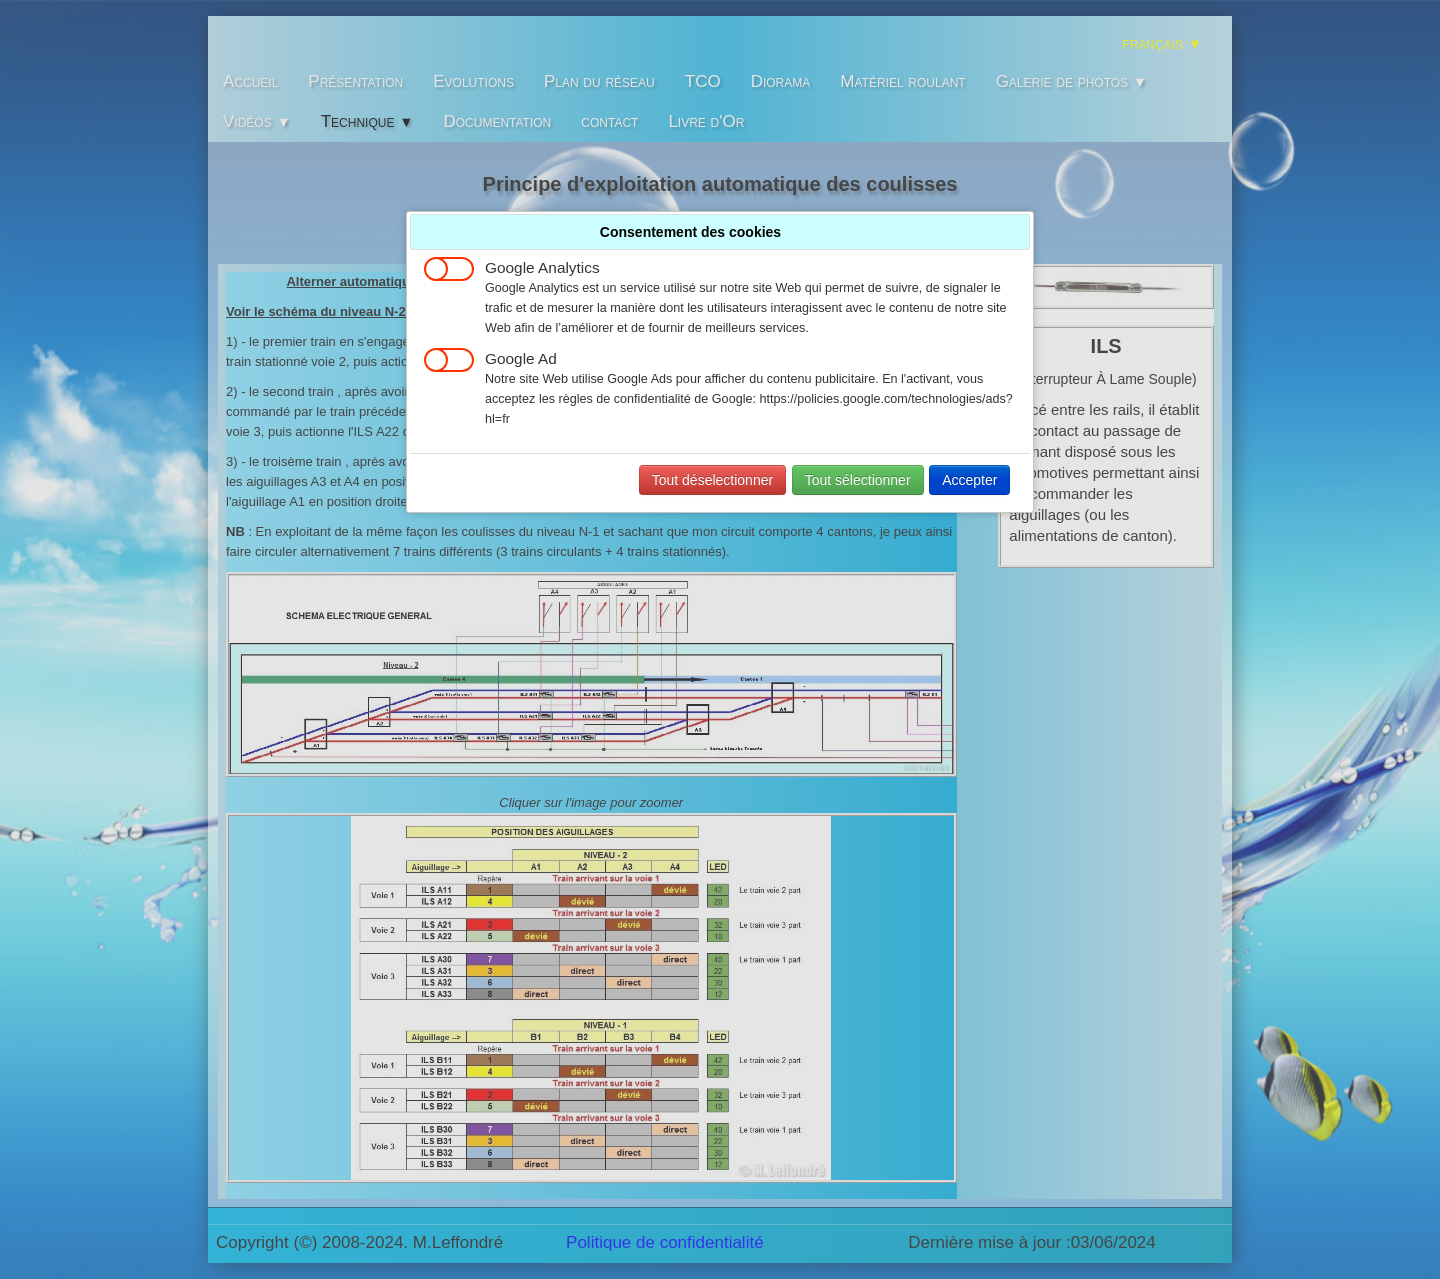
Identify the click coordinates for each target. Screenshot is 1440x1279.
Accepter (969, 480)
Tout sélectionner (858, 480)
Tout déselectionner (712, 480)
